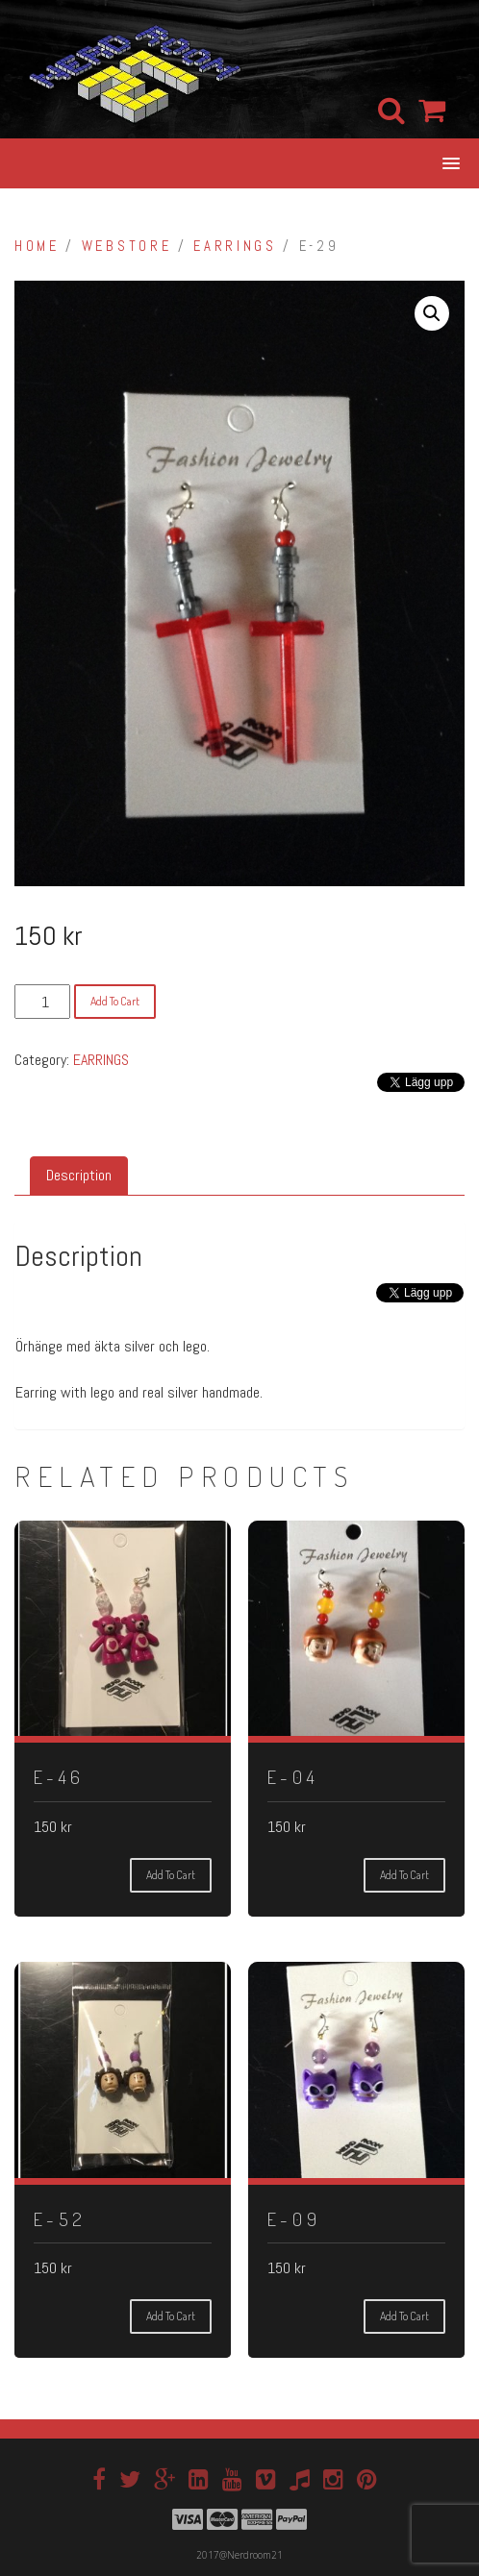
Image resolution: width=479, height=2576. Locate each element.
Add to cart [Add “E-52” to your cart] (170, 2316)
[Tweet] (372, 1298)
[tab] (79, 1176)
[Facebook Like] (360, 1309)
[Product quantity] (42, 1001)
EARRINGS (234, 246)
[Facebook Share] (367, 1309)
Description (79, 1175)
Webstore (126, 246)
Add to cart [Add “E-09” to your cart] (404, 2316)
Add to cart (114, 1001)
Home (37, 246)
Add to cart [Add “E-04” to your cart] (404, 1875)
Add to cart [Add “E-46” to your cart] (170, 1875)
